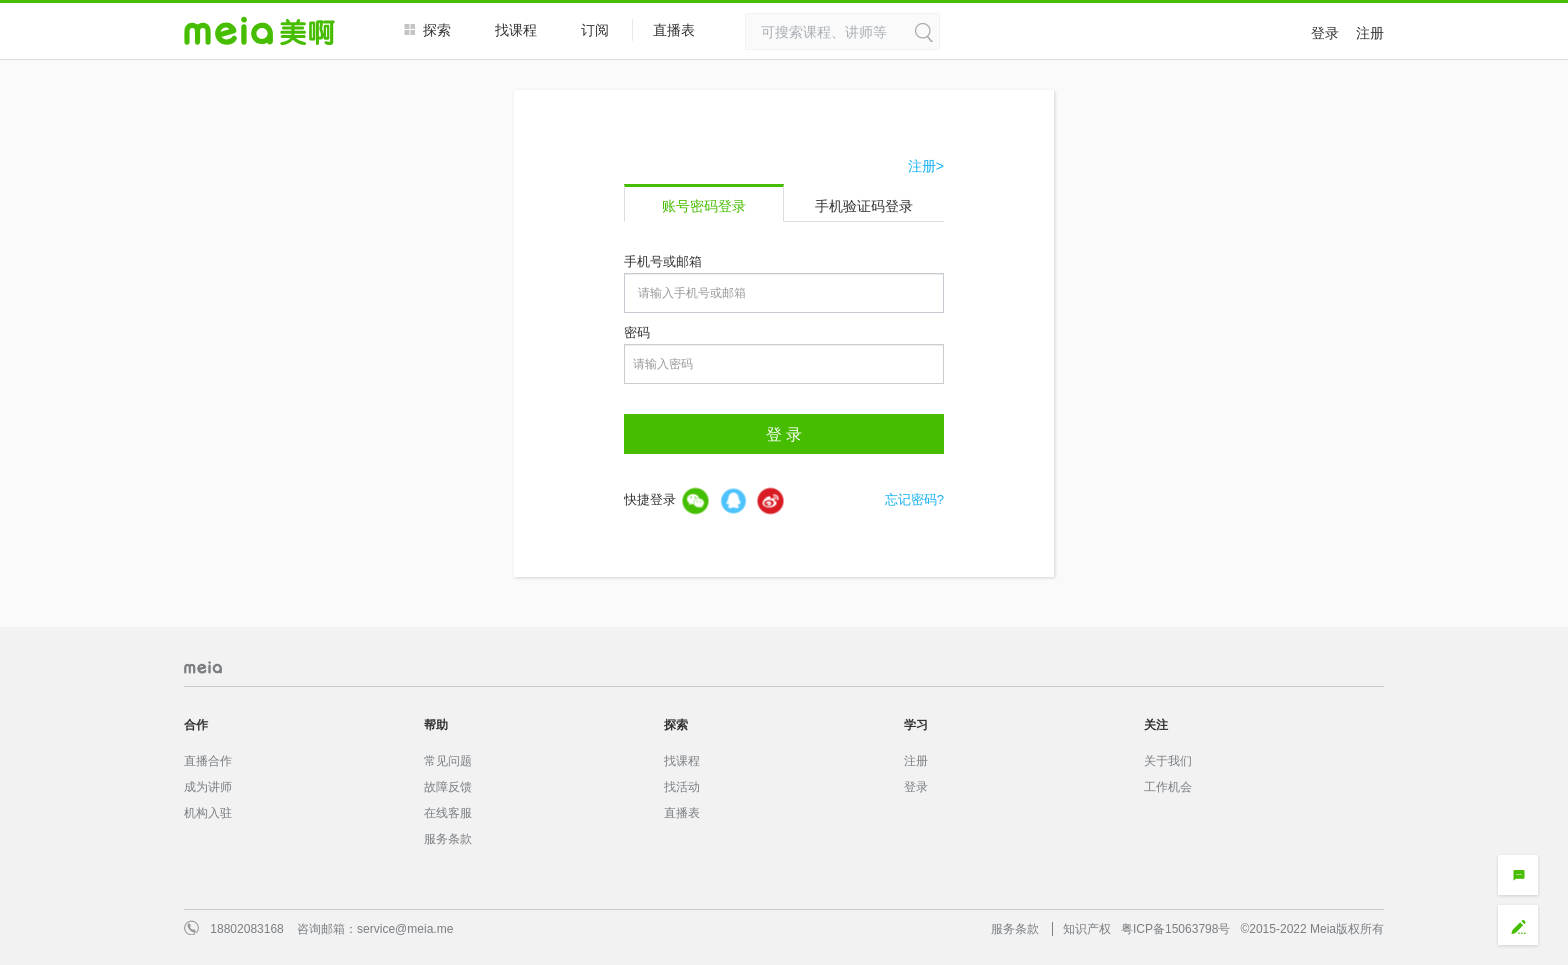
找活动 (682, 787)
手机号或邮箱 (663, 261)
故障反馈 (448, 787)
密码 (637, 332)
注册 (1370, 33)
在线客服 (448, 813)
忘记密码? (914, 499)
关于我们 (1168, 761)
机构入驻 (208, 813)
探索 (427, 29)
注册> (926, 166)
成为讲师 (208, 787)
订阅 (595, 30)
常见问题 (448, 761)
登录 (1325, 33)
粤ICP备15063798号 (1175, 929)
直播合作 (208, 761)
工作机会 (1168, 787)
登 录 (784, 434)
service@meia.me (405, 929)
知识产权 (1087, 929)
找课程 (516, 30)
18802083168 (246, 929)
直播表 (684, 31)
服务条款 (448, 839)
